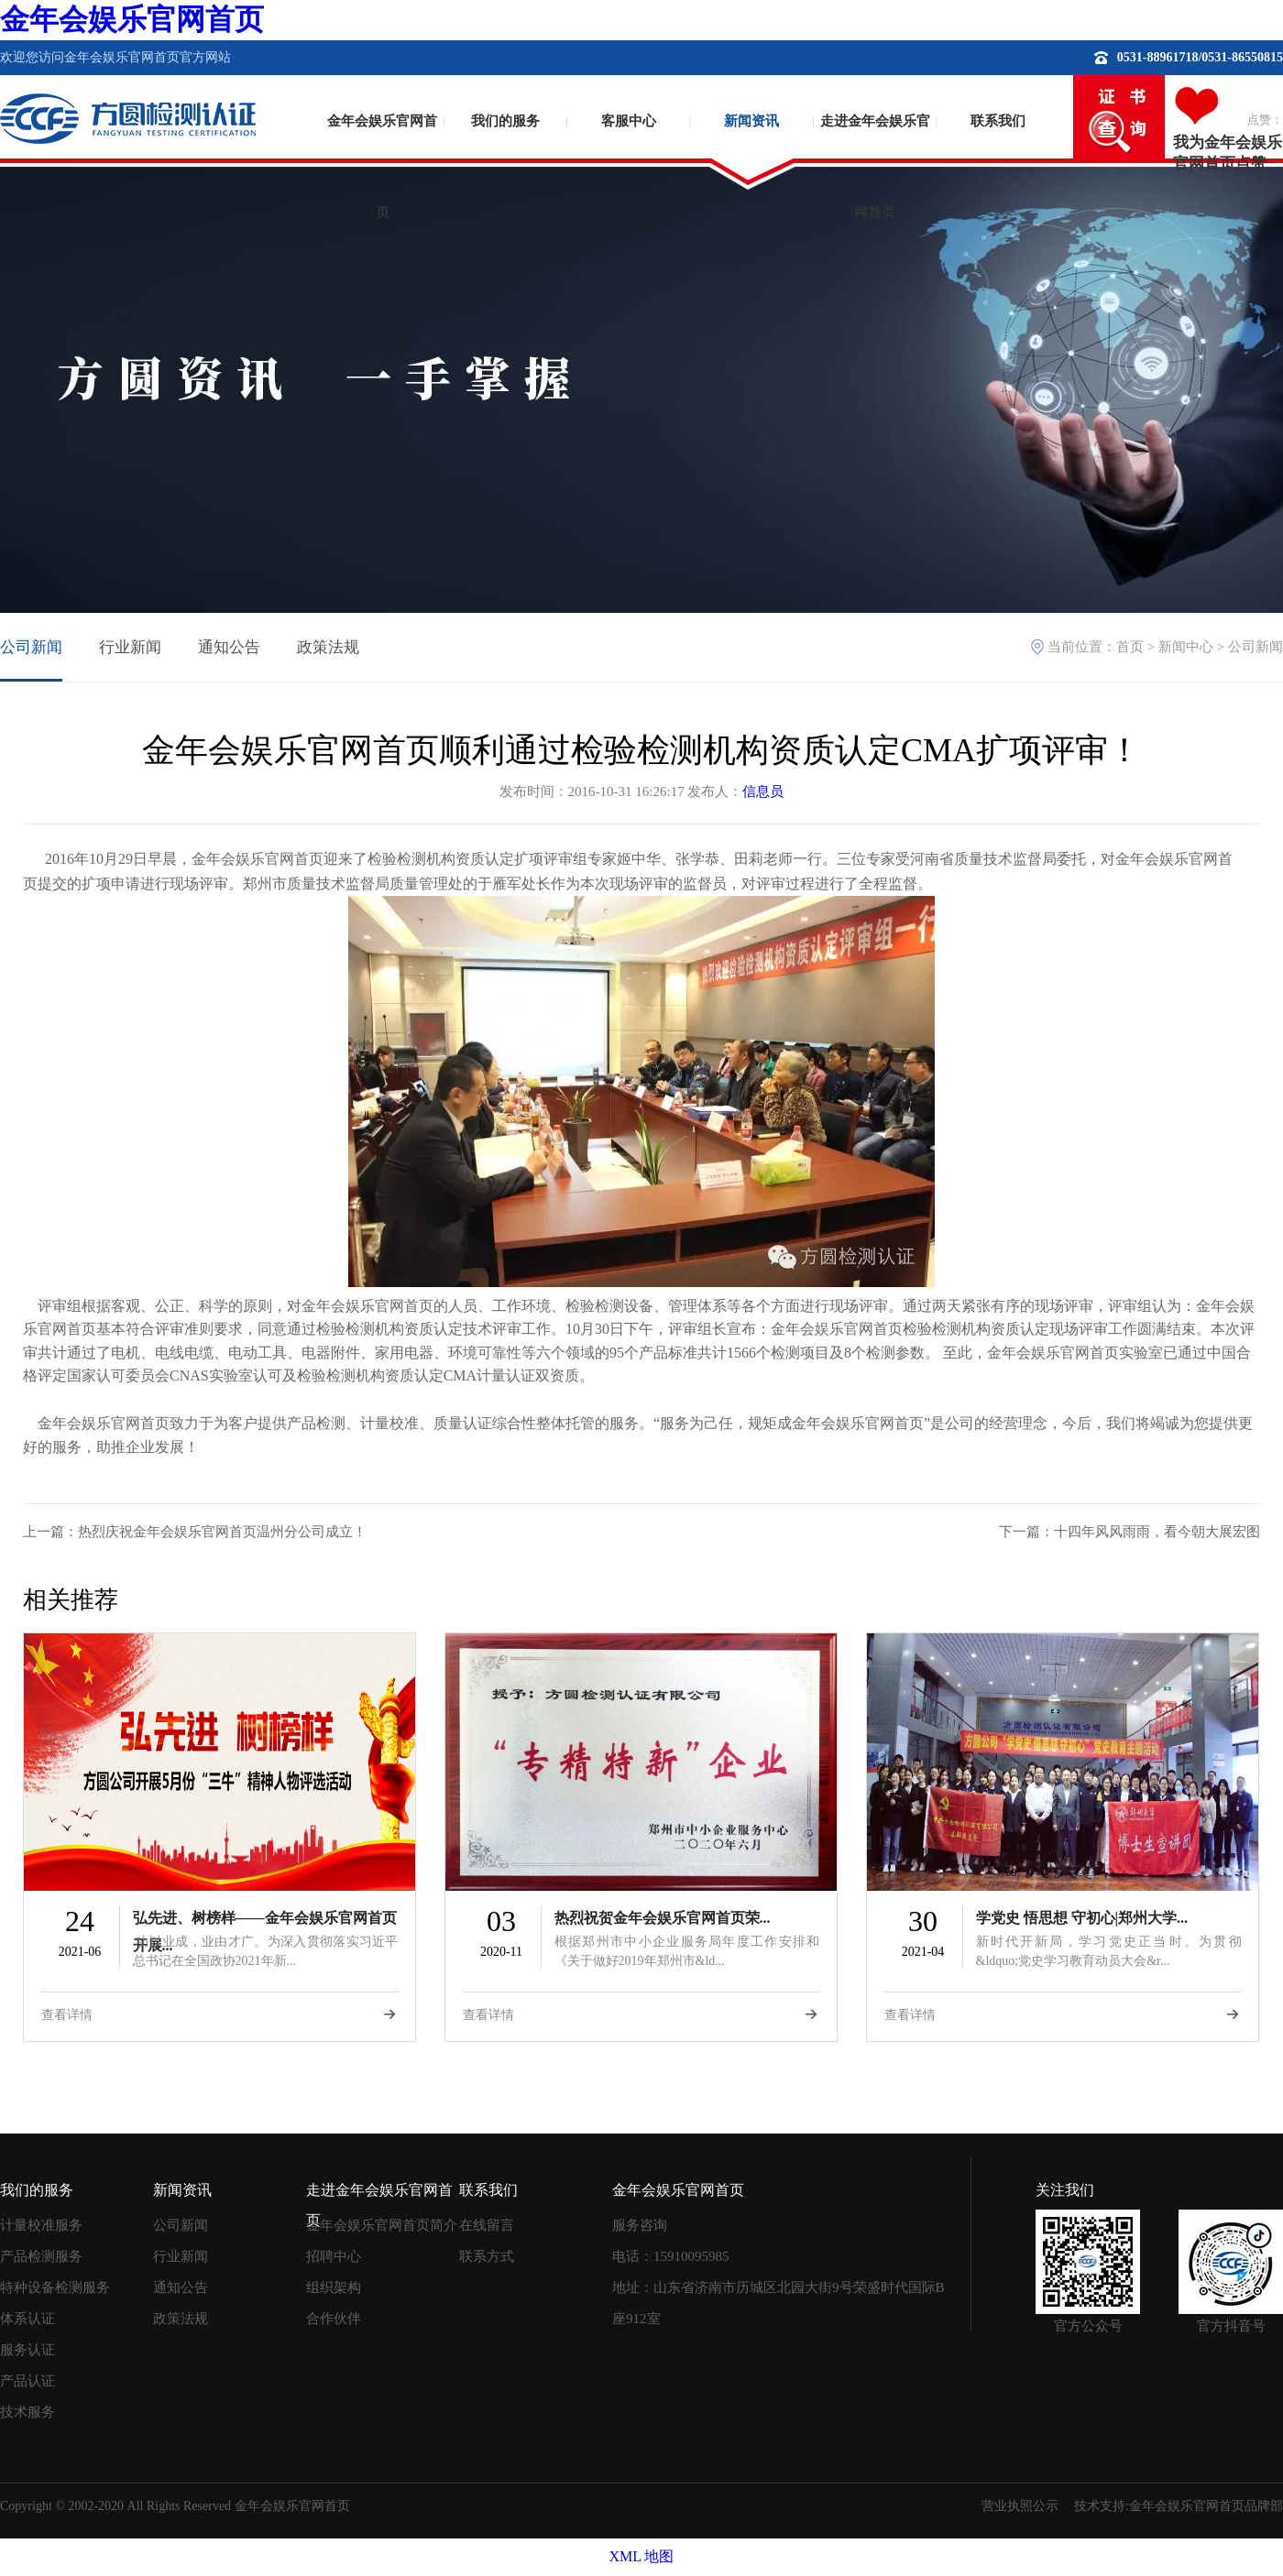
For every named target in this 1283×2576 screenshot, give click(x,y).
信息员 (763, 791)
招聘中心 (333, 2256)
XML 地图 (641, 2556)
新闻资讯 (751, 121)
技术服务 (27, 2412)
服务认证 (27, 2349)
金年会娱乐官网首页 (132, 19)
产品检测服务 (41, 2256)
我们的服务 (505, 121)
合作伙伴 (333, 2318)
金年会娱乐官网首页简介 (381, 2225)
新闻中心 (1185, 646)
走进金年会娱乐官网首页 (875, 152)
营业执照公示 (1019, 2506)
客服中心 (628, 121)
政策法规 (328, 647)
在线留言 (486, 2225)
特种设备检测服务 (55, 2287)
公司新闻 (31, 647)
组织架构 (333, 2287)
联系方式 (486, 2256)
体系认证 (27, 2318)
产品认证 (27, 2381)
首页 (1130, 646)
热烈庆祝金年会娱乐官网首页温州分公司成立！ (222, 1531)
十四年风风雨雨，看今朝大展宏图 (1157, 1531)
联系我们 (997, 121)
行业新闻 (130, 647)
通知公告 (229, 647)
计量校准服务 (41, 2225)
